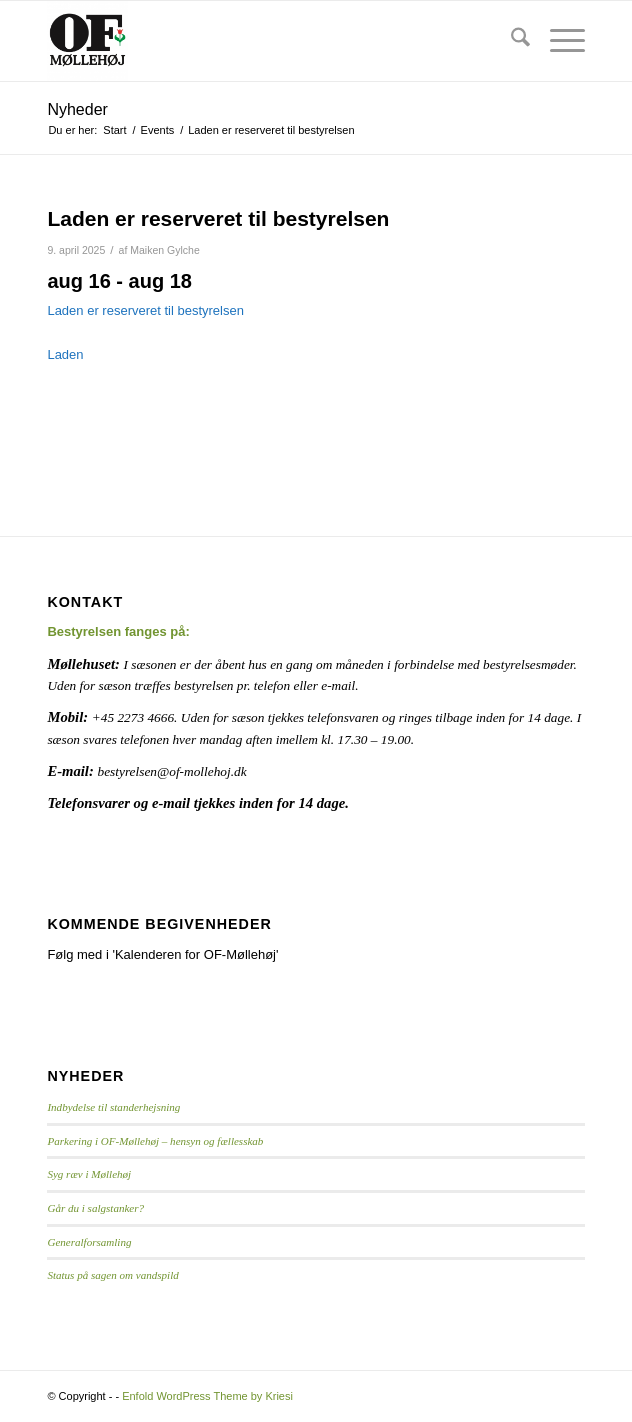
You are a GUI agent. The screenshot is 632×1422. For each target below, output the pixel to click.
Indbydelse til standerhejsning (113, 1107)
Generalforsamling (89, 1242)
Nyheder (77, 109)
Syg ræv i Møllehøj (89, 1174)
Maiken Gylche (165, 250)
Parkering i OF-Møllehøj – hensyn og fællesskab (155, 1141)
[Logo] (262, 41)
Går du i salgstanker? (95, 1208)
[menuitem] (510, 41)
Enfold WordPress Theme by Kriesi (207, 1396)
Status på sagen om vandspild (112, 1275)
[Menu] (557, 41)
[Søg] (510, 41)
